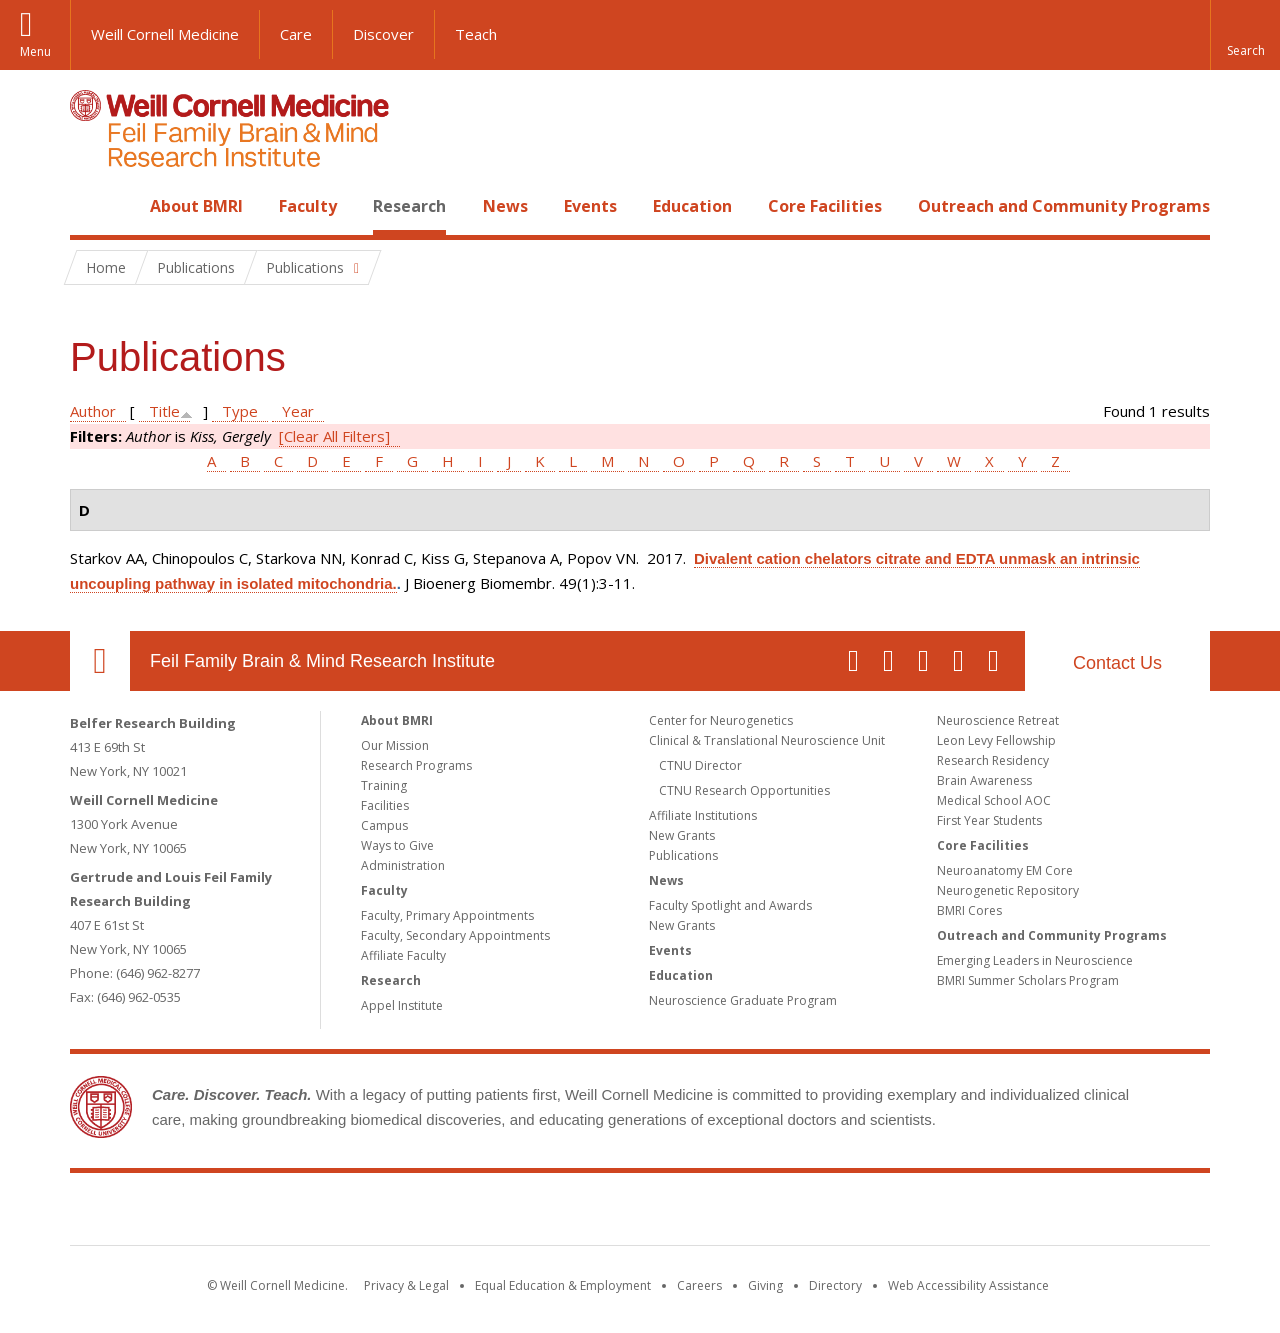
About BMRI (196, 206)
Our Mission (395, 745)
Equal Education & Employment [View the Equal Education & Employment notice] (563, 1285)
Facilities (385, 805)
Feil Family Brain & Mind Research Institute (322, 661)
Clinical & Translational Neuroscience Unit (767, 740)
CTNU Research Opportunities (744, 790)
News (505, 206)
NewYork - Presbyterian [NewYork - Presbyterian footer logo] (807, 1213)
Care (296, 34)
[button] (1245, 35)
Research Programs (416, 765)
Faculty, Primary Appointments (447, 915)
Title (164, 411)
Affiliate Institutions (703, 815)
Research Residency (993, 760)
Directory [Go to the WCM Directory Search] (835, 1285)
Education (692, 206)
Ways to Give (397, 845)
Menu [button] (35, 51)
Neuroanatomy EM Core (1005, 870)
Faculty (308, 206)
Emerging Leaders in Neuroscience (1035, 960)
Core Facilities (825, 206)
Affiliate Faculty (403, 955)
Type (240, 411)
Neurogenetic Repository (1008, 890)
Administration (403, 865)
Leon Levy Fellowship (996, 740)
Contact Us (1117, 663)
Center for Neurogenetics (721, 720)
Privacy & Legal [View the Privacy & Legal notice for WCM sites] (406, 1285)
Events (590, 206)
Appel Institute (402, 1005)
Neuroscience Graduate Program (743, 1000)
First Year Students (989, 820)
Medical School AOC (994, 800)
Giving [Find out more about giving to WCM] (765, 1285)
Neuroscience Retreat (998, 720)
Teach (476, 34)
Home (92, 206)
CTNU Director (700, 765)
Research (409, 206)
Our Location (100, 661)
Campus (384, 825)
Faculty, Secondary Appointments (455, 935)
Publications (683, 855)
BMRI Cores (969, 910)
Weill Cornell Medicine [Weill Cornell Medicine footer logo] (494, 1213)
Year (298, 411)
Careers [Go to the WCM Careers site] (699, 1285)
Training (384, 785)
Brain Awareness (984, 780)
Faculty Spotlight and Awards (730, 905)
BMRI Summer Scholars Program (1028, 980)
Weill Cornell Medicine (165, 34)
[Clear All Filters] (334, 436)
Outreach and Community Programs (1064, 206)
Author (93, 411)
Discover (383, 34)
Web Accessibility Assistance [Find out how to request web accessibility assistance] (968, 1285)
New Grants (682, 835)
